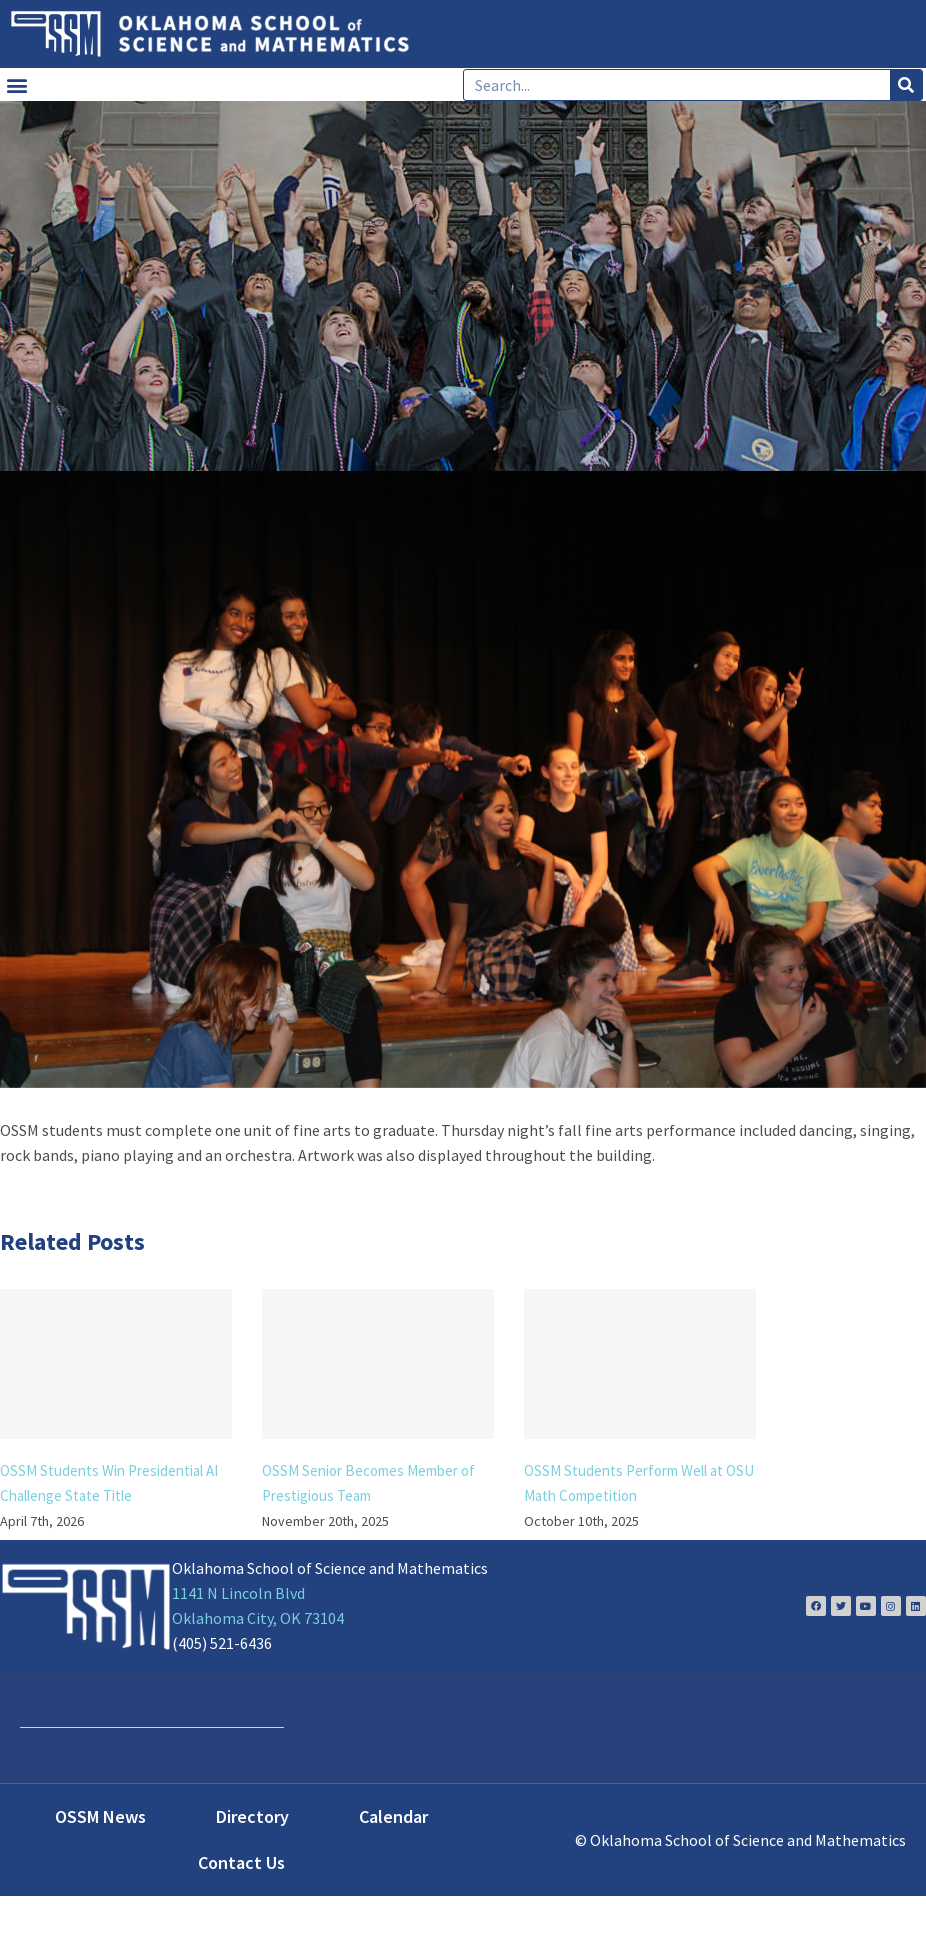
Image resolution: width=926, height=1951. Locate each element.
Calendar (393, 1816)
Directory (252, 1816)
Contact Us (241, 1862)
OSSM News (100, 1816)
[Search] (906, 85)
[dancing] (463, 779)
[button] (16, 84)
